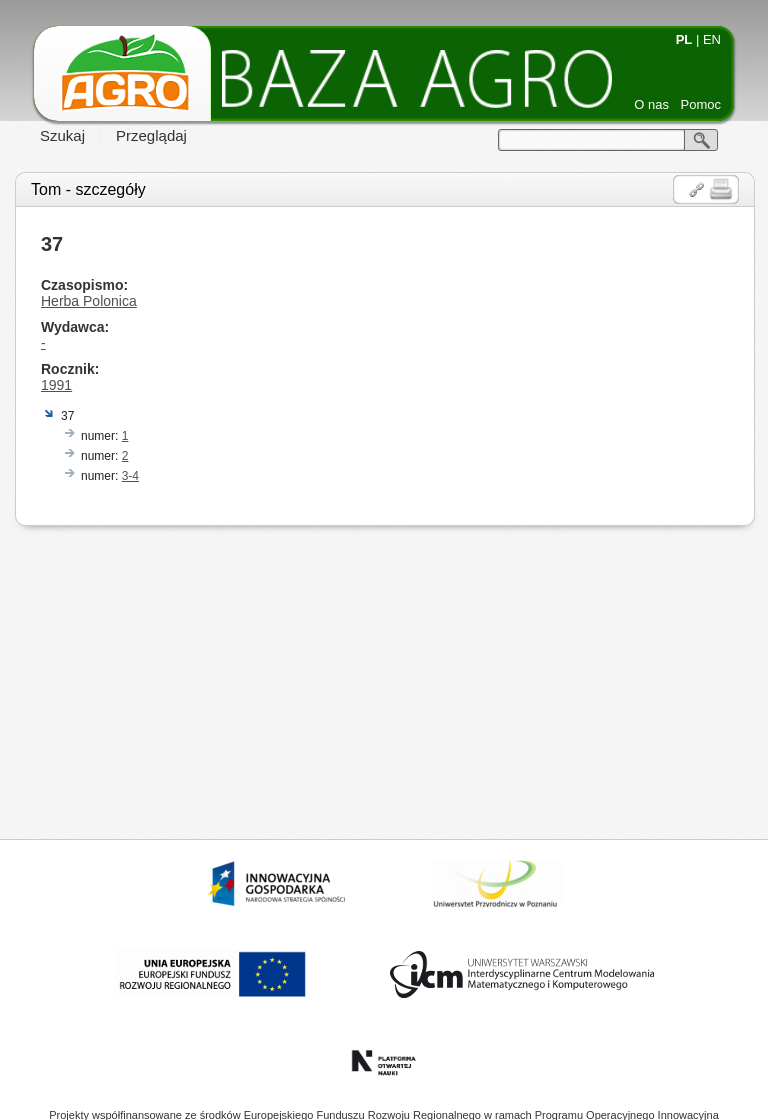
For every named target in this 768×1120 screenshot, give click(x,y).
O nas (651, 104)
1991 (56, 385)
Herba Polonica (89, 301)
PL (684, 39)
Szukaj (62, 135)
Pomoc (701, 104)
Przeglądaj (151, 135)
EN (712, 39)
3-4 (130, 476)
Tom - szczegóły (88, 189)
